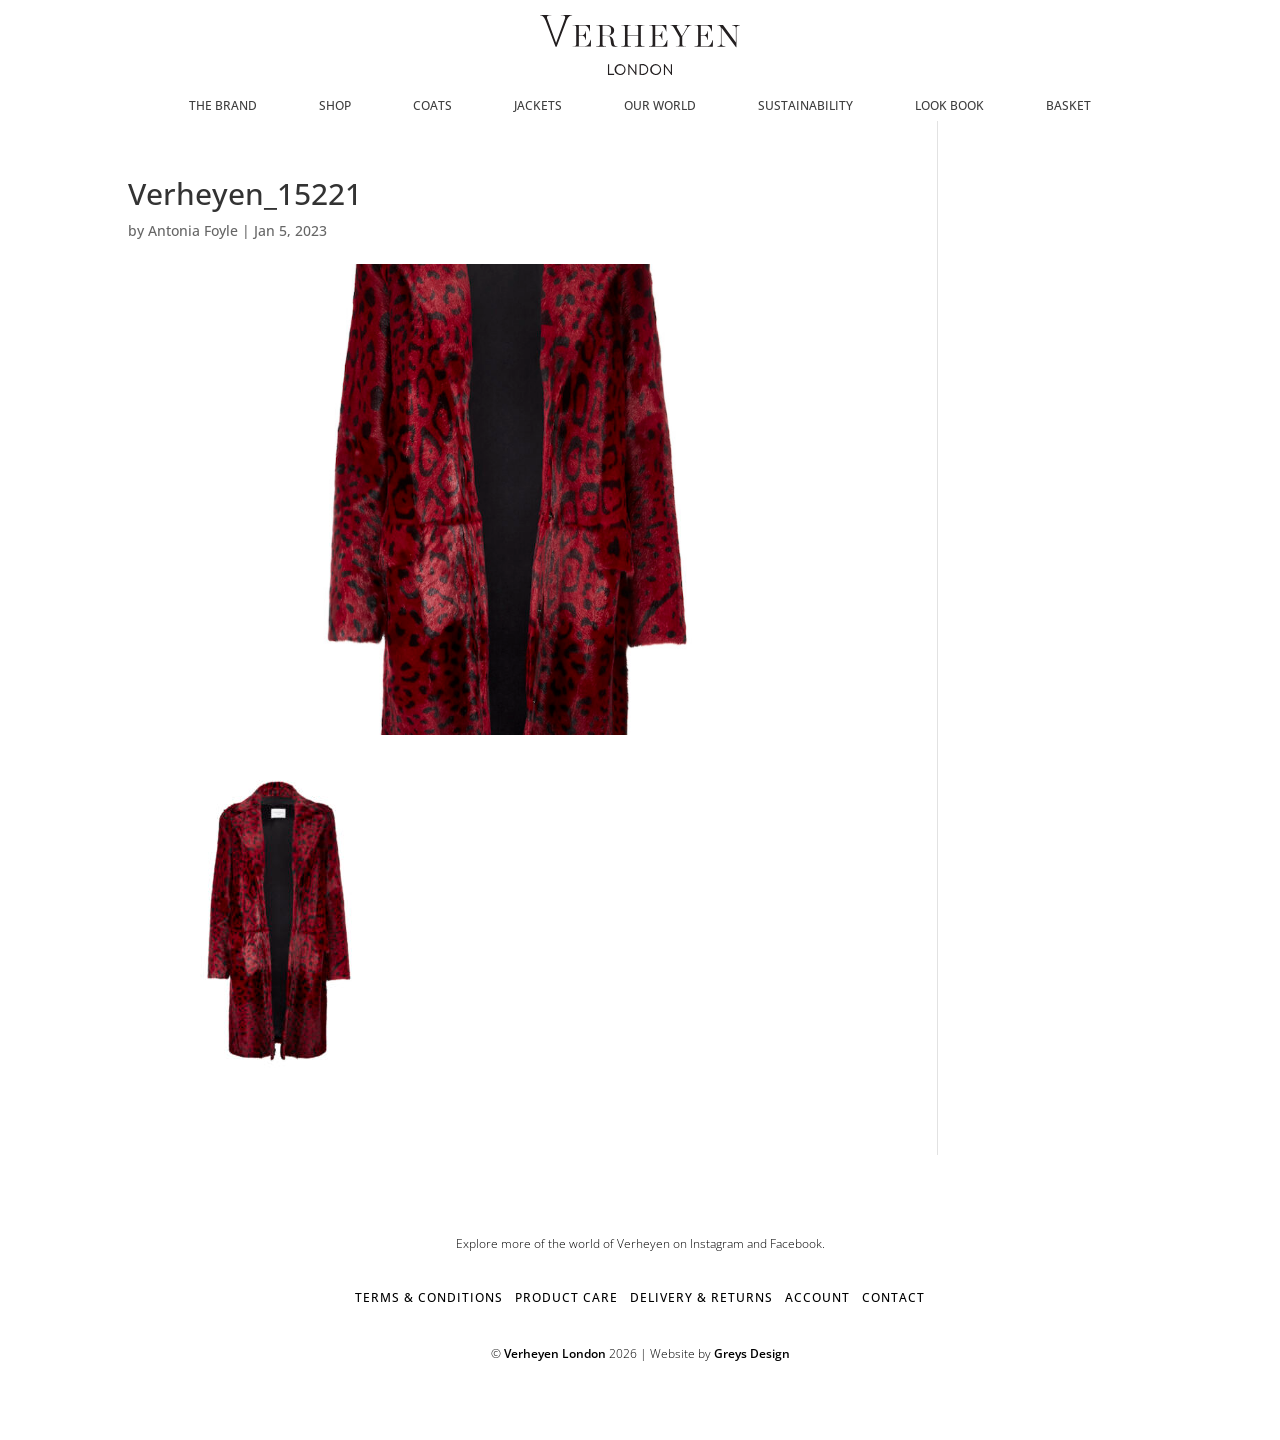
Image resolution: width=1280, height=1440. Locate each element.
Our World (660, 106)
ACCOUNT (817, 1297)
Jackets (538, 106)
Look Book (949, 106)
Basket (1068, 106)
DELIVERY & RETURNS (701, 1297)
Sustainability (805, 106)
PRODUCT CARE (566, 1297)
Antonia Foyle (193, 230)
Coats (432, 106)
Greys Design (752, 1353)
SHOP (335, 106)
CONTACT (893, 1297)
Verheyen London (555, 1353)
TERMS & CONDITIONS (429, 1297)
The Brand (223, 106)
